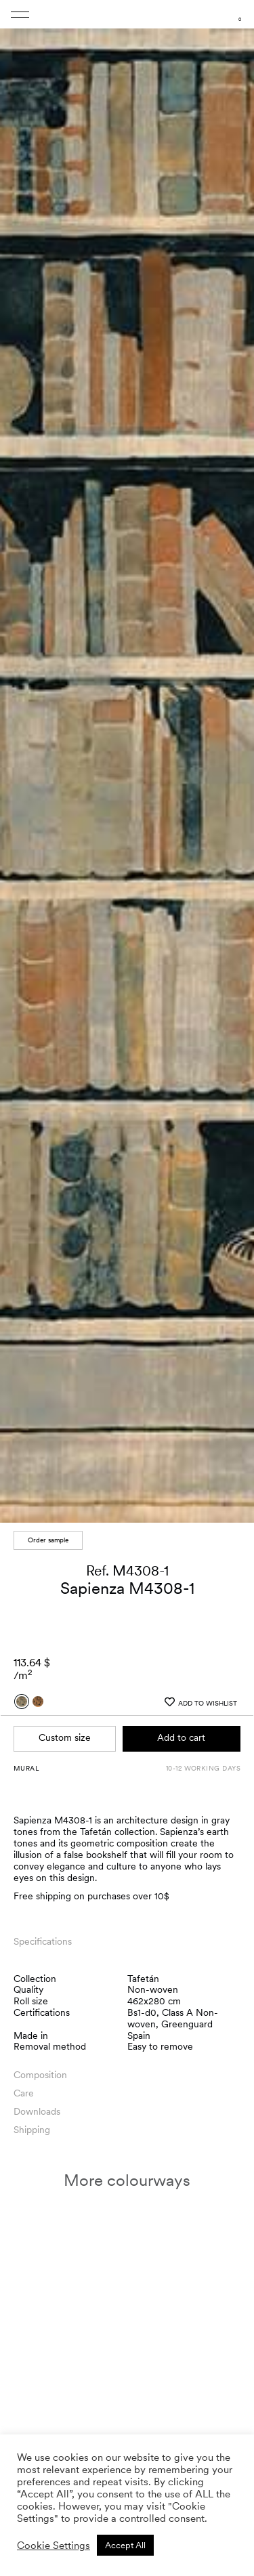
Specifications (43, 1941)
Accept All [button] (125, 2545)
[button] (231, 765)
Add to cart (181, 1737)
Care (24, 2093)
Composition (40, 2074)
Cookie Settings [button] (53, 2545)
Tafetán (143, 1978)
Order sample (48, 1540)
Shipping (32, 2129)
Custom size (65, 1737)
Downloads (37, 2111)
